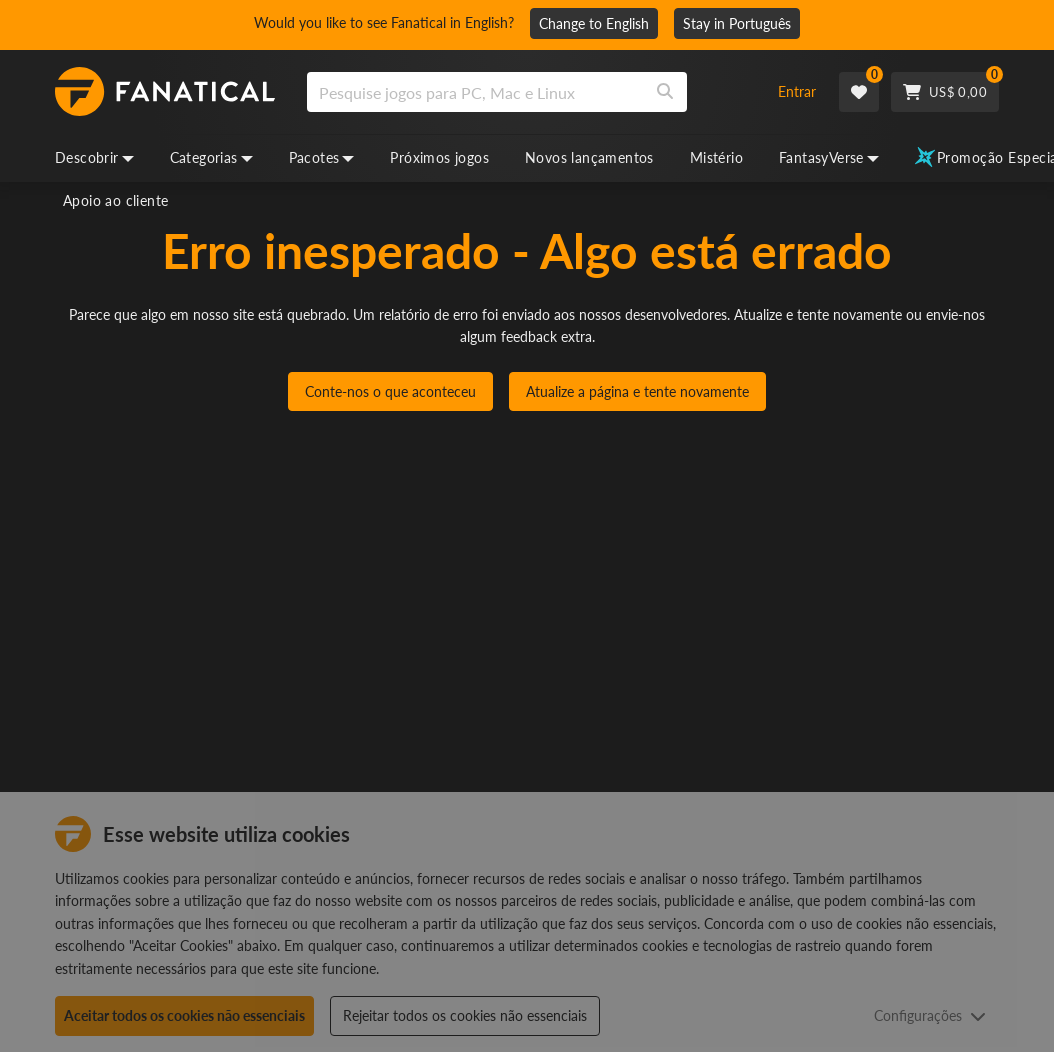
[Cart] (945, 92)
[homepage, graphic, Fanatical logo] (165, 92)
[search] (475, 92)
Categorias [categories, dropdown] (211, 157)
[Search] (665, 92)
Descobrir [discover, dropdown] (94, 157)
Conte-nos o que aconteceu (390, 391)
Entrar (797, 91)
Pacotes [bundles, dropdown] (322, 157)
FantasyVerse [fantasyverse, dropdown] (829, 157)
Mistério (716, 157)
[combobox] (530, 92)
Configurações (930, 1015)
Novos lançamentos (589, 157)
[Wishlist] (859, 92)
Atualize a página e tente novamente (637, 391)
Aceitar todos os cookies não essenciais (184, 1015)
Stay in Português (737, 23)
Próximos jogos (439, 157)
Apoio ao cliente (115, 200)
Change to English (594, 23)
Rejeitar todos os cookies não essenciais (465, 1015)
